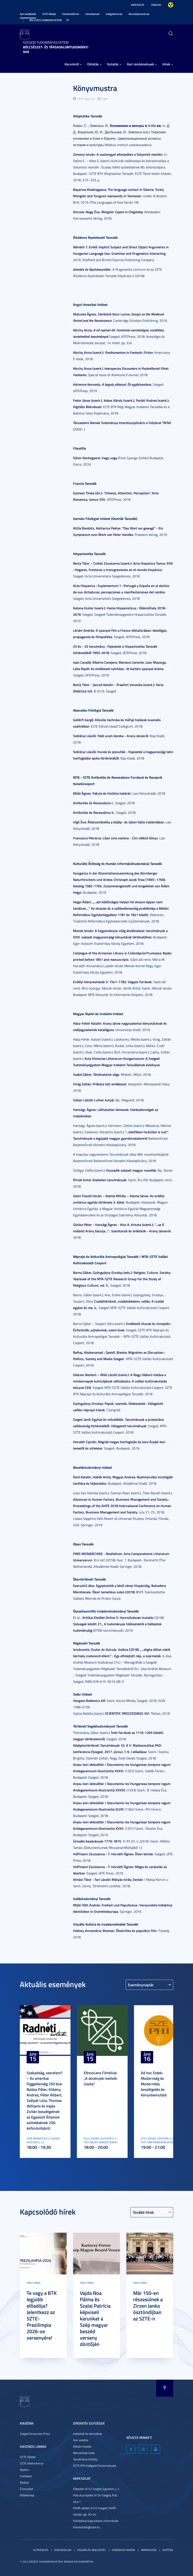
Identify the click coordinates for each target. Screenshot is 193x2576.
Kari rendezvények (140, 64)
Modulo (24, 2482)
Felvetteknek (92, 14)
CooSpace (26, 2476)
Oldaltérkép (27, 2495)
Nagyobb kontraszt (170, 4)
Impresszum (148, 2550)
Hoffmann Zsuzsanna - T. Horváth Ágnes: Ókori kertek (113, 1853)
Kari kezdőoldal (28, 14)
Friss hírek (33, 2283)
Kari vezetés (80, 2440)
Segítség (167, 2550)
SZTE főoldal (49, 14)
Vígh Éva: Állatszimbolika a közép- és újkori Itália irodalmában (118, 822)
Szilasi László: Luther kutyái (93, 1099)
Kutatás (113, 64)
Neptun (24, 2470)
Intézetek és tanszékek (87, 2434)
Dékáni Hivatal (82, 2446)
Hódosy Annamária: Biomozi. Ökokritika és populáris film (115, 1930)
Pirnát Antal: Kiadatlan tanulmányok (99, 1179)
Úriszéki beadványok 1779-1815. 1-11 (101, 1841)
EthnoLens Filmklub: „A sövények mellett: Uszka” (100, 2078)
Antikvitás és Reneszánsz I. (93, 802)
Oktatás (93, 64)
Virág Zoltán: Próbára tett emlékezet (99, 1084)
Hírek (166, 64)
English (156, 5)
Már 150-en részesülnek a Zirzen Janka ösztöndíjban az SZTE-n (148, 2305)
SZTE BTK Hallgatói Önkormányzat (94, 2466)
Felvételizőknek (70, 14)
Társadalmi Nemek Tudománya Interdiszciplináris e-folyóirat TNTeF (122, 422)
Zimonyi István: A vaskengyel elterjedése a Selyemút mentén (118, 154)
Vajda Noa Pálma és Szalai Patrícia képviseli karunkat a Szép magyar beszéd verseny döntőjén (95, 2318)
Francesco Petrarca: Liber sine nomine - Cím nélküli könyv (115, 838)
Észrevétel (26, 2489)
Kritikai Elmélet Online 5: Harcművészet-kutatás (118, 1617)
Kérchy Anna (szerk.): (113, 352)
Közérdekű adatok (123, 2550)
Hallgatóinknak (114, 14)
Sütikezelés (40, 2550)
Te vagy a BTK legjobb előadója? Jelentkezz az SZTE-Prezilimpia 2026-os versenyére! (42, 2315)
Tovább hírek (143, 2212)
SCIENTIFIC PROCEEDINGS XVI (127, 1713)
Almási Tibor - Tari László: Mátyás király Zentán (108, 1879)
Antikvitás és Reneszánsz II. (93, 812)
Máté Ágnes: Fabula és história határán (102, 793)
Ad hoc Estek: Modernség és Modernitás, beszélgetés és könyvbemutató (154, 2084)
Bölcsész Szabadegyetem (45, 20)
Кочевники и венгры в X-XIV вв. (136, 125)
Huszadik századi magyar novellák (131, 1170)
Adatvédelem (62, 2550)
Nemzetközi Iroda (84, 2453)
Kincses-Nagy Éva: (108, 211)
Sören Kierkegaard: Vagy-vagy (95, 457)
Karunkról (72, 64)
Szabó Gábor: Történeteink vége (96, 1074)
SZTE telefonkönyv (32, 2463)
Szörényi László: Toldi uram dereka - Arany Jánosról (110, 735)
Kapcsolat (137, 5)
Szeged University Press (35, 2434)
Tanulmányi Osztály (85, 2459)
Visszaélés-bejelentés (91, 2550)
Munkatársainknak (139, 14)
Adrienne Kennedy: (112, 384)
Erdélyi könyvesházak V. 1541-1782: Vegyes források (112, 981)
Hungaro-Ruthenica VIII (89, 1700)
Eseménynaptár (141, 1985)
